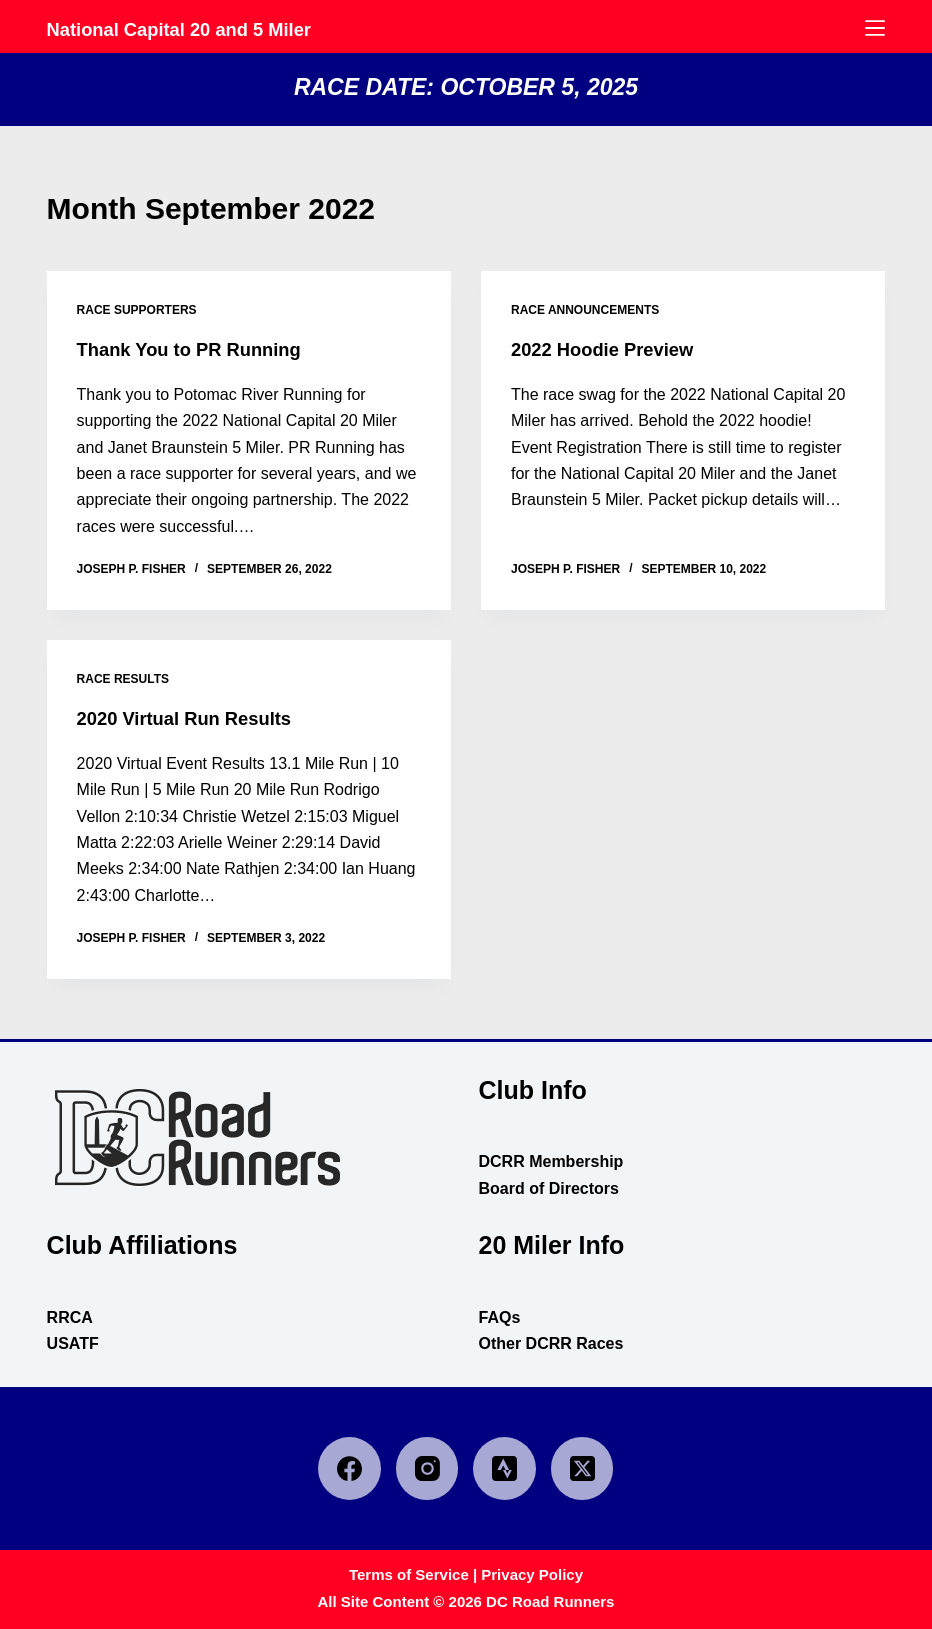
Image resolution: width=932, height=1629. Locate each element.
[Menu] (875, 28)
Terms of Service (409, 1574)
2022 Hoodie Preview (610, 349)
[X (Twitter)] (582, 1468)
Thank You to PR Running (199, 349)
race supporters (137, 310)
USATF (73, 1343)
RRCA (70, 1317)
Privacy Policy (532, 1574)
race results (123, 679)
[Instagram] (427, 1468)
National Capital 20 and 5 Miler (227, 27)
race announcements (585, 310)
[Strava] (504, 1468)
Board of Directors (548, 1188)
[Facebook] (349, 1468)
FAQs (499, 1317)
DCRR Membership (550, 1161)
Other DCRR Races (550, 1343)
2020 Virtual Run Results (194, 718)
